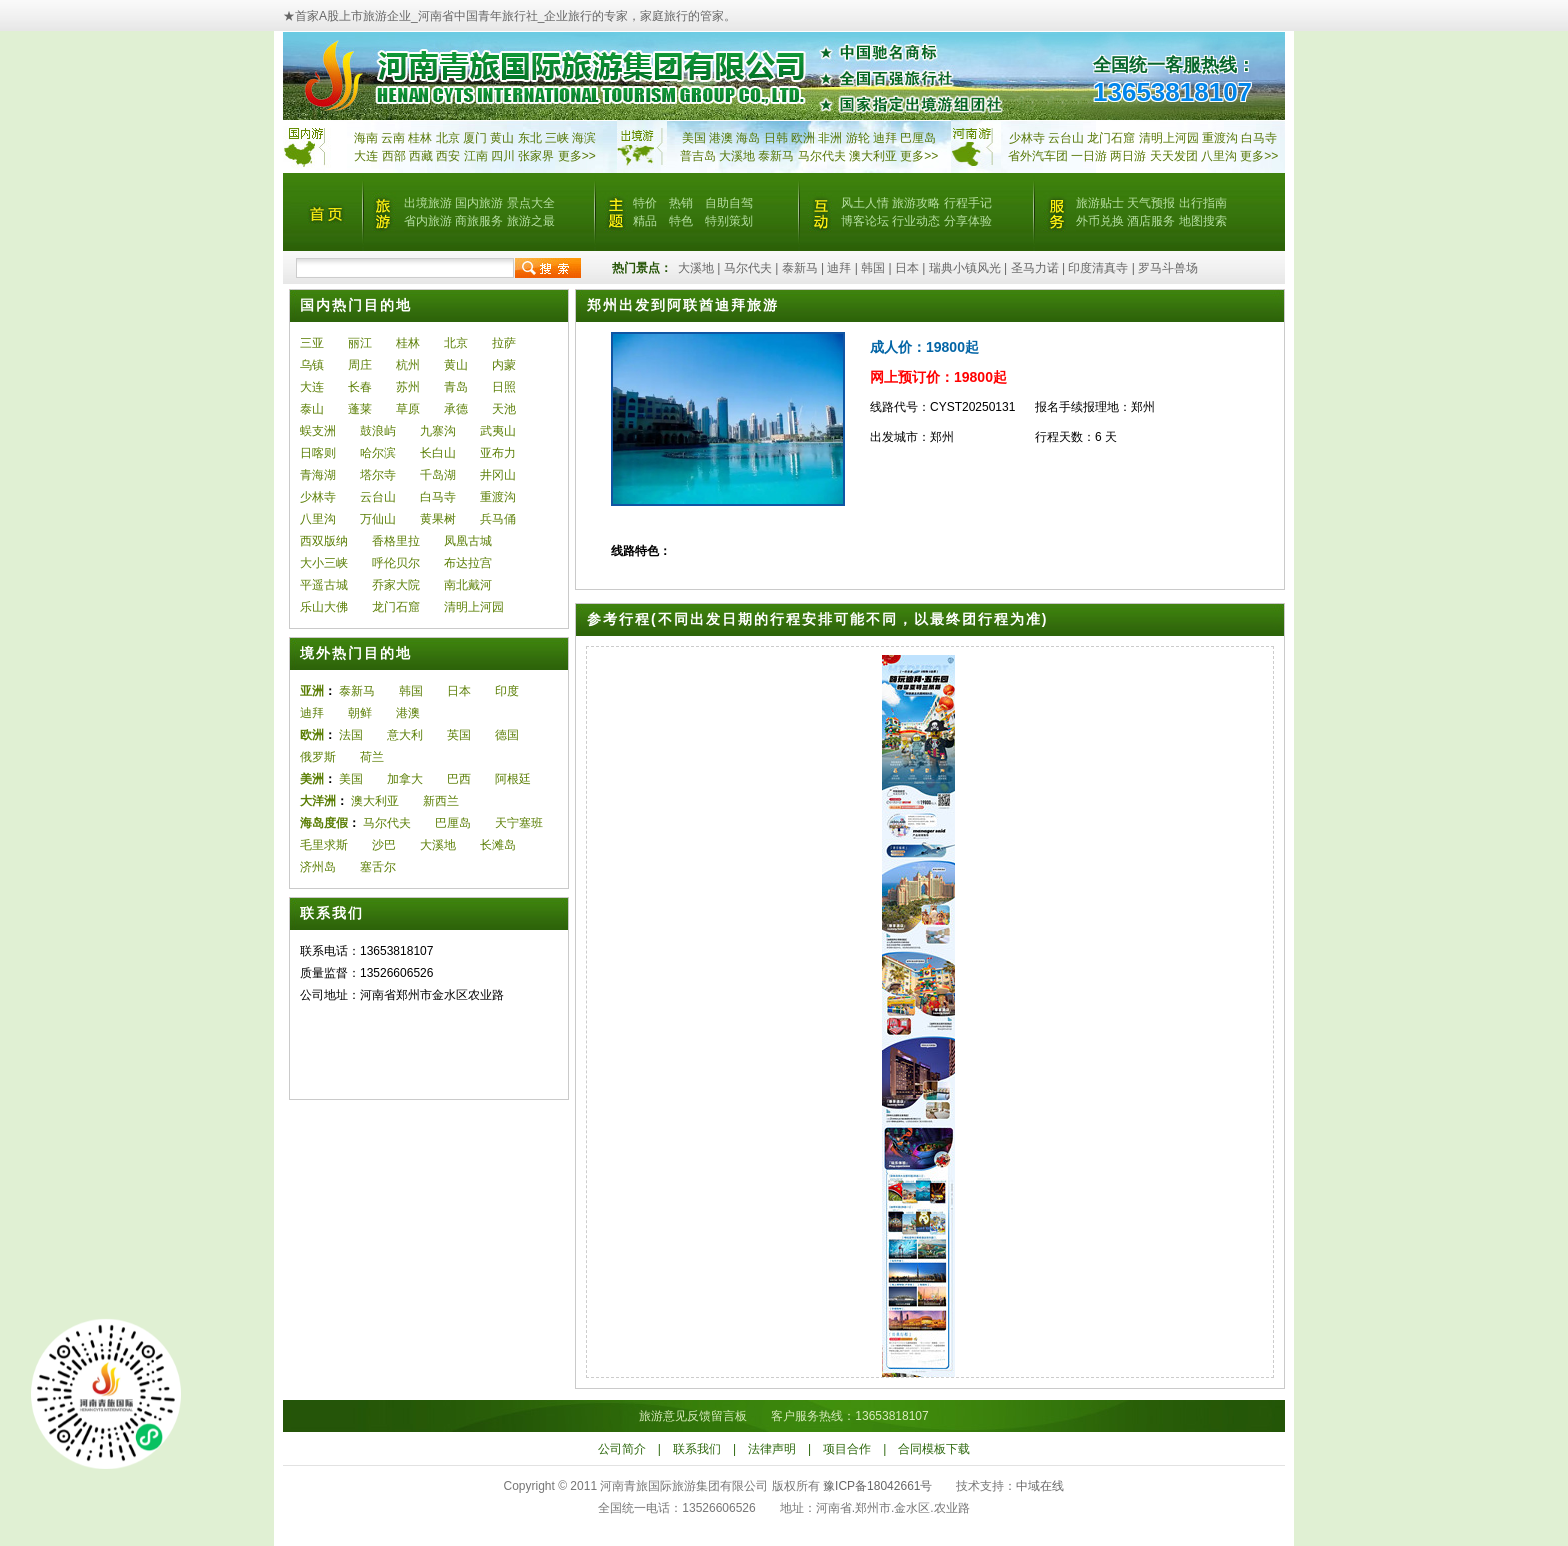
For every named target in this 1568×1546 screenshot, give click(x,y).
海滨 (584, 138)
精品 (645, 221)
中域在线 (1040, 1486)
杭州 (408, 365)
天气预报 (1151, 203)
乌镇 (312, 365)
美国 (694, 138)
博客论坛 (865, 221)
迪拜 (885, 138)
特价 (645, 203)
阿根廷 (513, 779)
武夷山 (498, 431)
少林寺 (1027, 138)
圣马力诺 (1035, 268)
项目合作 (847, 1449)
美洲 (312, 779)
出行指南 (1203, 203)
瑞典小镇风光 (965, 268)
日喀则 (318, 453)
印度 (507, 691)
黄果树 (438, 519)
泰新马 (777, 156)
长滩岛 (498, 845)
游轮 (858, 138)
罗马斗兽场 (1168, 268)
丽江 (360, 343)
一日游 (1089, 156)
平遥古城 (324, 585)
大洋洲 (318, 801)
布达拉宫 (468, 563)
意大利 (405, 735)
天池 (504, 409)
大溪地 (737, 156)
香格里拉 (396, 541)
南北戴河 (468, 585)
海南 (366, 138)
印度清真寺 (1098, 268)
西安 (448, 156)
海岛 (748, 138)
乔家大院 (396, 585)
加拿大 (405, 779)
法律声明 (772, 1449)
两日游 (1128, 156)
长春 (360, 387)
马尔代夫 (823, 156)
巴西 (459, 779)
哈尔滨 (378, 453)
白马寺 (1259, 138)
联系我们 (697, 1449)
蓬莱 (360, 409)
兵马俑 (498, 519)
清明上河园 (474, 607)
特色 (681, 221)
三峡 (557, 138)
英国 (459, 735)
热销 (681, 203)
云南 (393, 138)
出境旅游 (428, 203)
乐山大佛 (324, 607)
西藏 (421, 156)
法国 (351, 735)
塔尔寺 (378, 475)
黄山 (502, 138)
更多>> (577, 156)
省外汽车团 (1038, 156)
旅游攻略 (916, 203)
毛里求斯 (324, 845)
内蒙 (504, 365)
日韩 (776, 138)
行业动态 (916, 221)
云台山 (1066, 138)
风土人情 (865, 203)
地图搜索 (1203, 221)
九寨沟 (438, 431)
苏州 (408, 387)
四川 (503, 156)
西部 (394, 156)
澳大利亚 (873, 156)
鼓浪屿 (378, 431)
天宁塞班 (519, 823)
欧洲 (803, 138)
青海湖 (318, 475)
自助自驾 (729, 203)
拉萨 (504, 343)
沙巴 (384, 845)
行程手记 (968, 203)
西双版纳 (324, 541)
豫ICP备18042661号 (877, 1486)
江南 (476, 156)
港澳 (721, 138)
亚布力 (498, 453)
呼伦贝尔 (396, 563)
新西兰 (441, 801)
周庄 (360, 365)
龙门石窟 (396, 607)
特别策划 (729, 221)
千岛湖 (438, 475)
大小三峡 (324, 563)
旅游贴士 (1100, 203)
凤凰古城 (468, 541)
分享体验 (968, 221)
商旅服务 (479, 221)
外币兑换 (1100, 221)
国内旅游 (479, 203)
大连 (366, 156)
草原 (408, 409)
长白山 (438, 453)
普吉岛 (698, 156)
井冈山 (498, 475)
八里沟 (1219, 156)
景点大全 (531, 203)
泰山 (312, 409)
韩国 (873, 268)
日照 (504, 387)
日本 (907, 268)
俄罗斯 (318, 757)
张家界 (536, 156)
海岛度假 (324, 823)
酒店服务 (1151, 221)
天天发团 (1174, 156)
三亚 (312, 343)
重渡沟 (498, 497)
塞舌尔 (378, 867)
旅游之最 (531, 221)
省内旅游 (428, 221)
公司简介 (622, 1449)
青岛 (456, 387)
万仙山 (378, 519)
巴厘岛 (918, 138)
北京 (448, 138)
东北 (530, 138)
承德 (456, 409)
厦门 (475, 138)
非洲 (830, 138)
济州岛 (318, 867)
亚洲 (312, 691)
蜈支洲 (318, 431)
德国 (507, 735)
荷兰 (372, 757)
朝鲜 (360, 713)
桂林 (420, 138)
